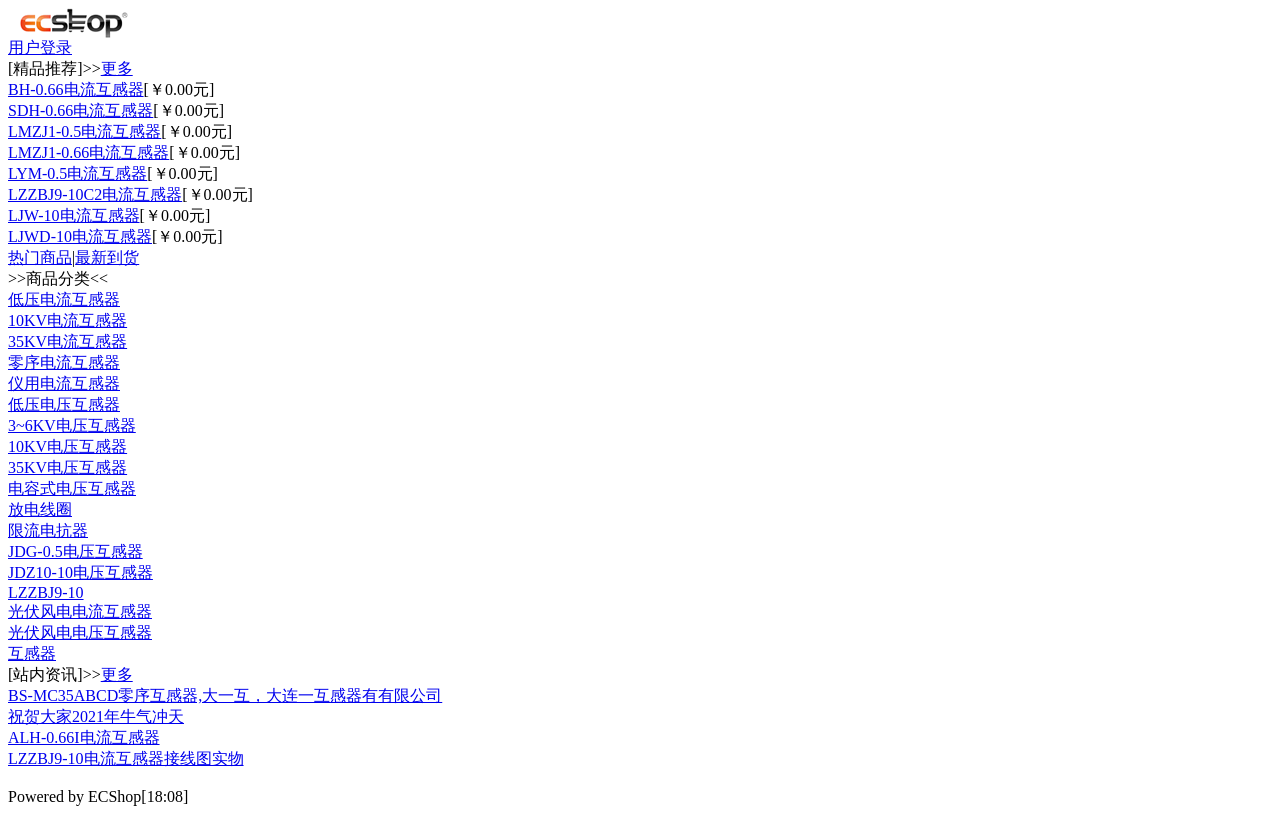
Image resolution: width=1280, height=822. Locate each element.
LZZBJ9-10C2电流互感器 (95, 194)
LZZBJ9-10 (46, 592)
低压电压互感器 (64, 404)
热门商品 (40, 257)
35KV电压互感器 (67, 467)
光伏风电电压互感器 (80, 632)
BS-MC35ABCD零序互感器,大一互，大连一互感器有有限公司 (225, 695)
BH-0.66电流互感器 (76, 89)
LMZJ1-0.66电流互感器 (88, 152)
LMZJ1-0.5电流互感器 (84, 131)
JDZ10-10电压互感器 (80, 572)
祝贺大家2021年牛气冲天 (96, 716)
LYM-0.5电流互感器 (77, 173)
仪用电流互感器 (64, 383)
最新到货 (107, 257)
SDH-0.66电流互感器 (80, 110)
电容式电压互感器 (72, 488)
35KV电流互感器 (67, 341)
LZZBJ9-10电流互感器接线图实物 (126, 758)
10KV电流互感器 (67, 320)
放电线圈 (40, 509)
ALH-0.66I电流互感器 (84, 737)
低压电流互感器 (64, 299)
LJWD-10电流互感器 (80, 236)
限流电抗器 (48, 530)
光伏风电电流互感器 (80, 611)
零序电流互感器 (64, 362)
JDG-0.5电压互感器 (75, 551)
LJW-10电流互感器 (74, 215)
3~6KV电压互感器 (72, 425)
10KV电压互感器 (67, 446)
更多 (117, 68)
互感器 (32, 653)
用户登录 (40, 47)
